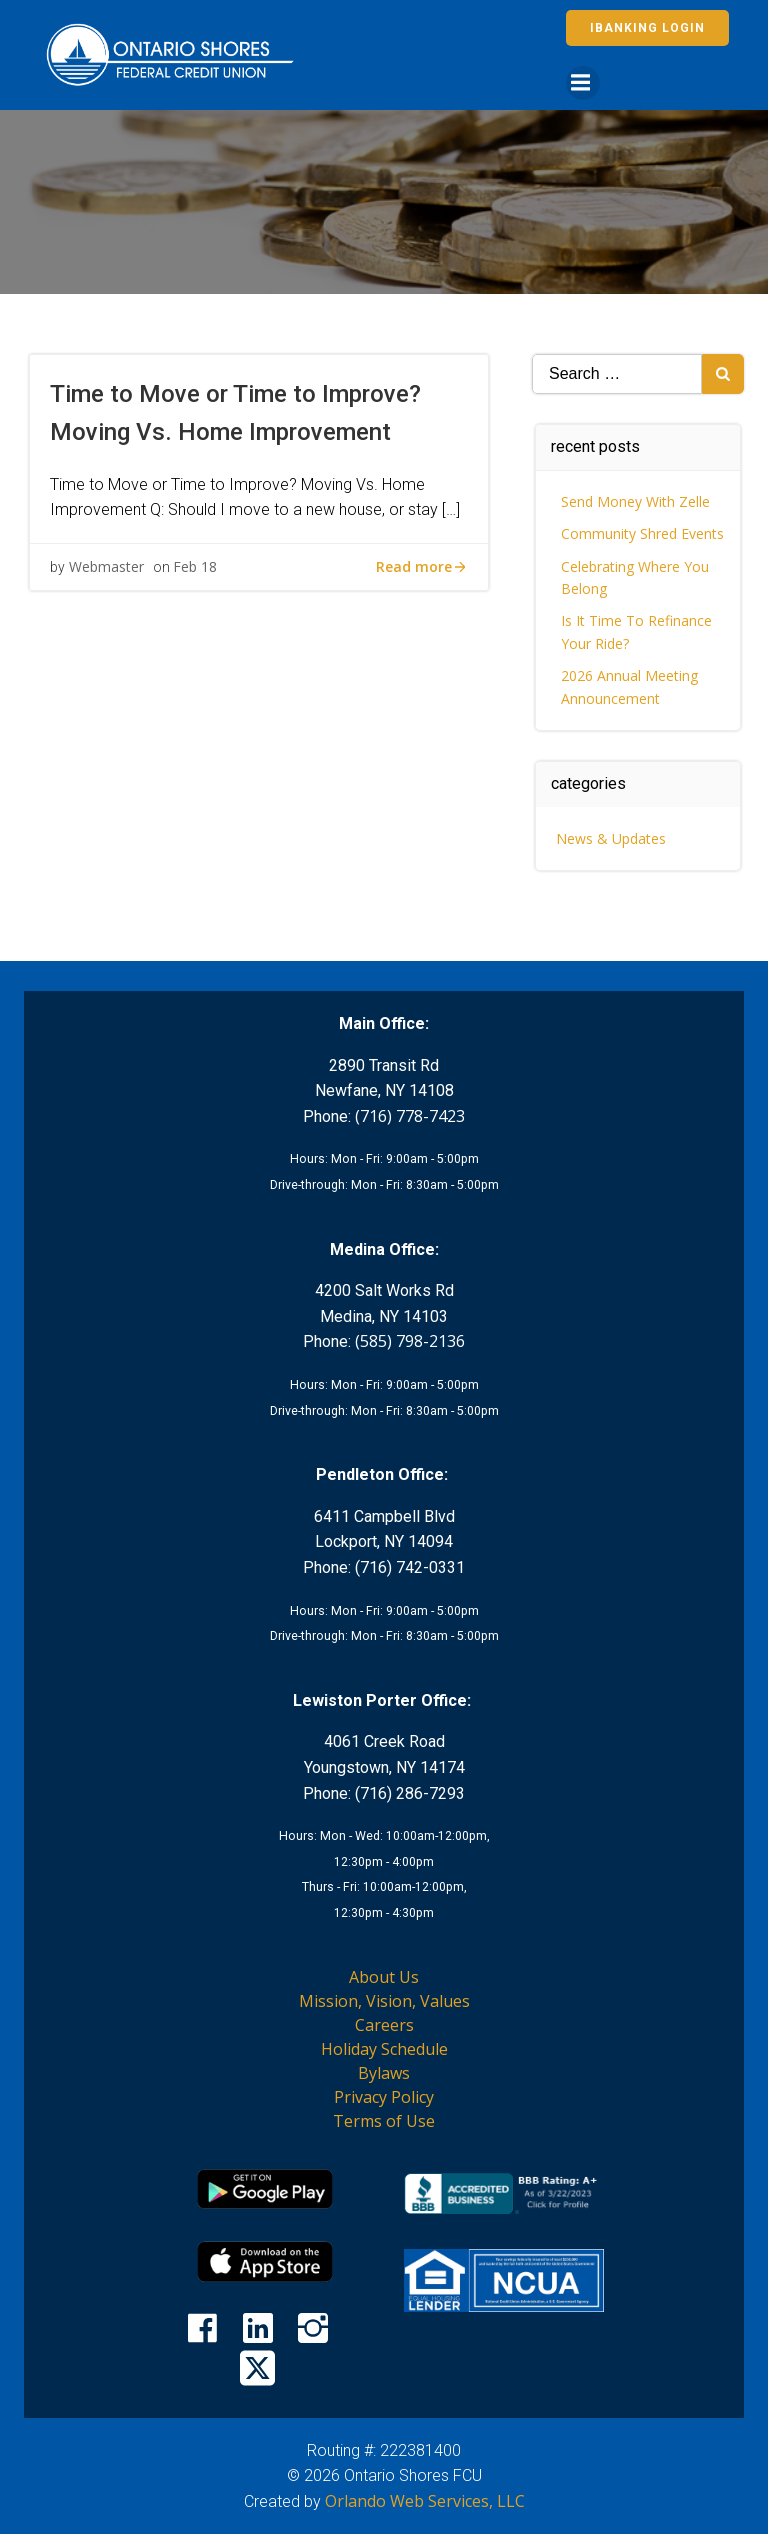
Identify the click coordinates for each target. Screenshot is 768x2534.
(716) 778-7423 (410, 1116)
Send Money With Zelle (635, 501)
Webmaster (106, 566)
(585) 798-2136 (410, 1341)
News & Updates (611, 838)
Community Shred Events (642, 533)
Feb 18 (195, 566)
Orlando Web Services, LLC (425, 2501)
